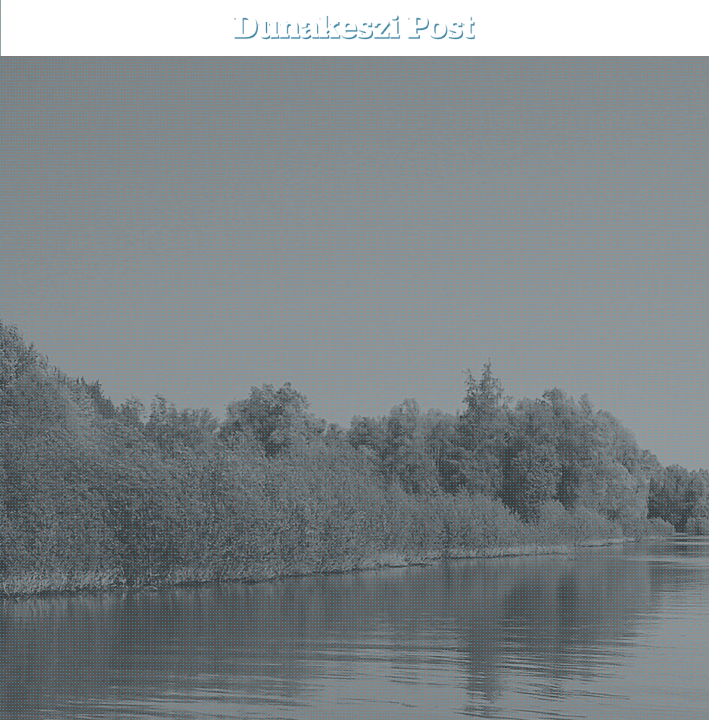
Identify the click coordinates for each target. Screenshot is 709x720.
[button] (679, 27)
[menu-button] (31, 28)
